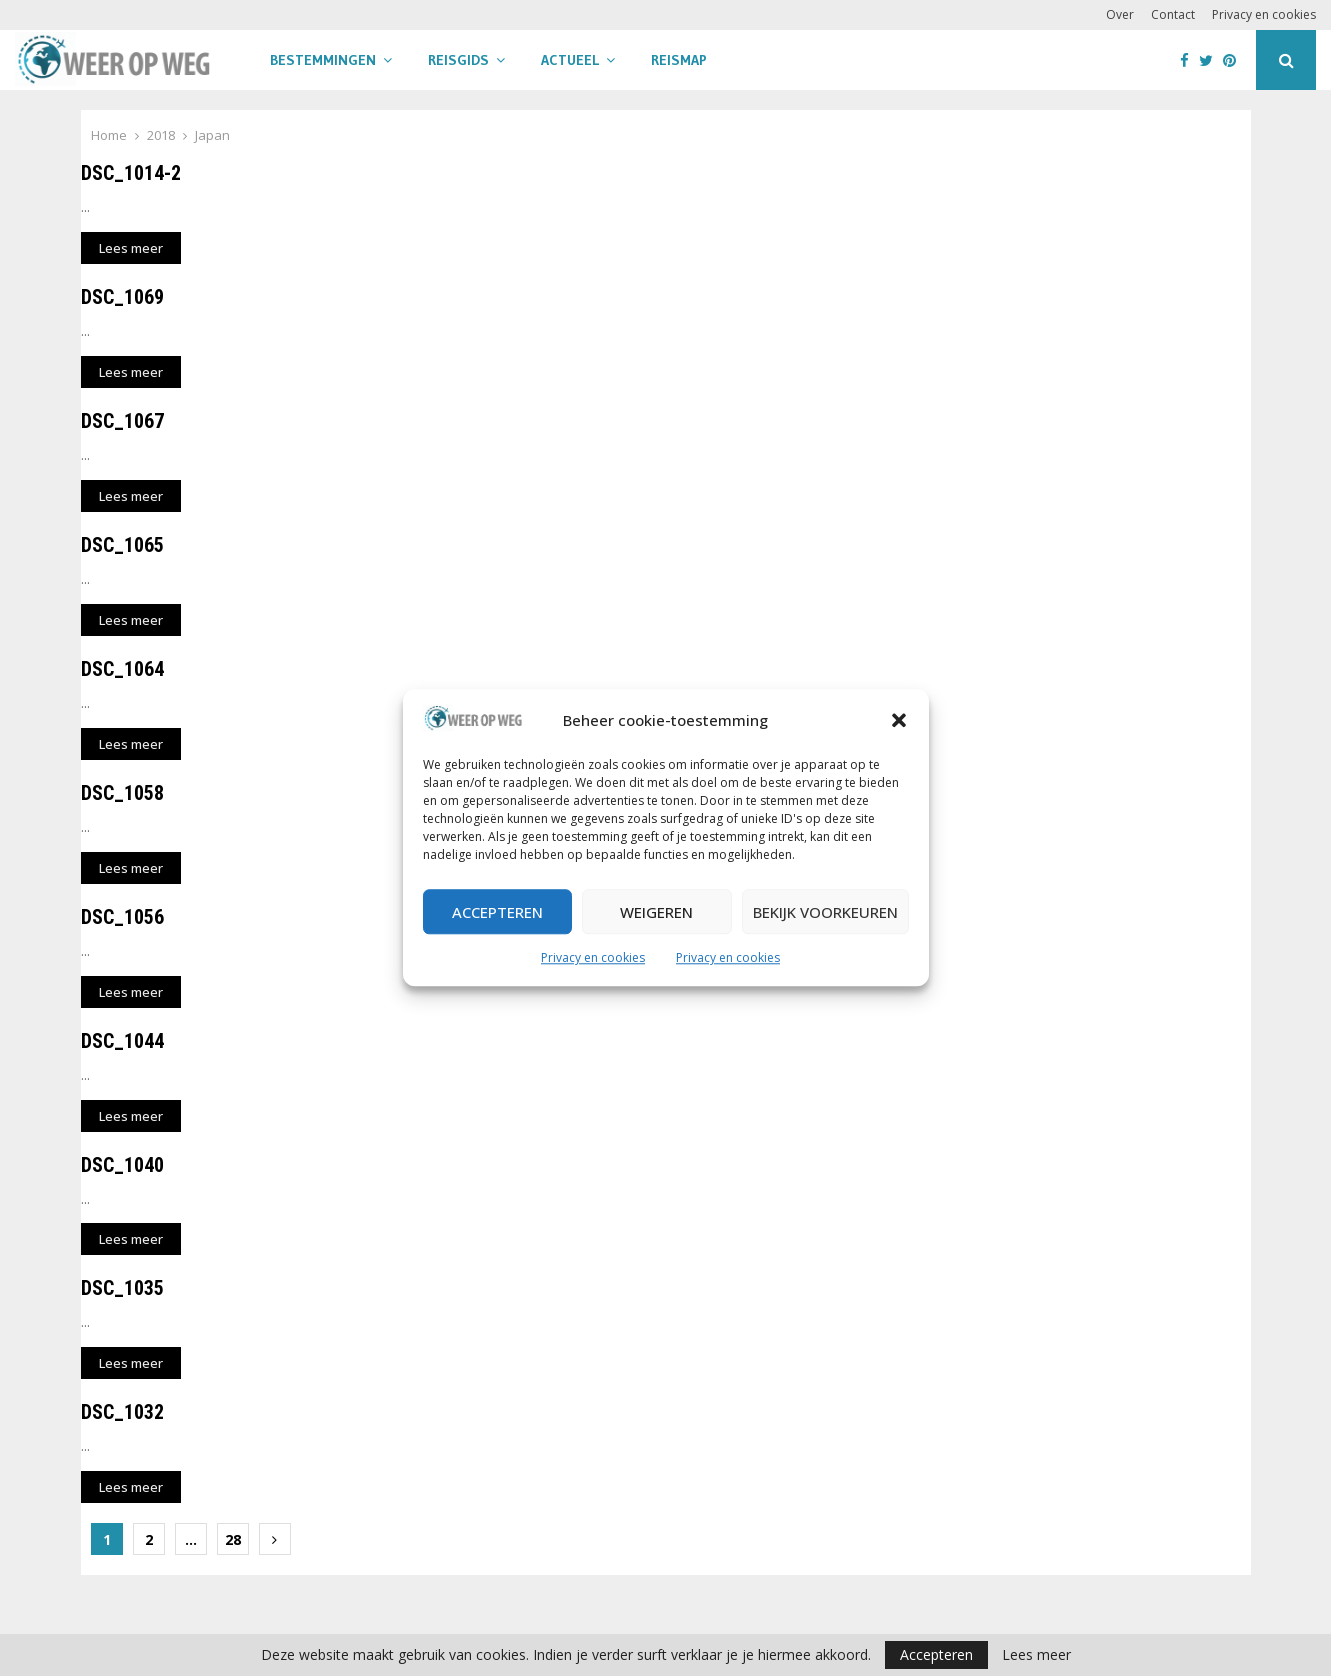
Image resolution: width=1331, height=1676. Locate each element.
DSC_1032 (122, 1412)
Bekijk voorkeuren (825, 912)
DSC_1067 (122, 421)
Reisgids (458, 60)
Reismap (679, 60)
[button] (899, 721)
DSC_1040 (122, 1165)
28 (233, 1539)
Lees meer (1036, 1655)
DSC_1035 (122, 1288)
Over (1120, 14)
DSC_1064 (122, 669)
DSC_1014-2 (131, 173)
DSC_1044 (122, 1041)
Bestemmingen (323, 60)
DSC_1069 (122, 297)
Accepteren (497, 912)
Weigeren (656, 912)
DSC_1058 (122, 793)
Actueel (570, 60)
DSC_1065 (122, 545)
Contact (1173, 14)
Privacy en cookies (593, 958)
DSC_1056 (122, 917)
